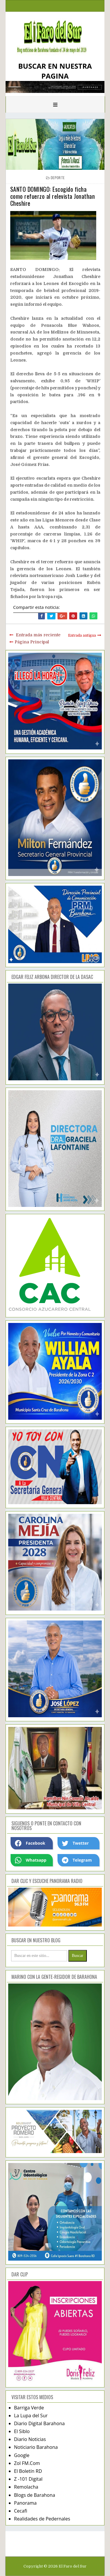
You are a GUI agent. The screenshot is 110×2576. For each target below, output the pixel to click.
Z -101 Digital (28, 2479)
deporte (58, 177)
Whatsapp (30, 1860)
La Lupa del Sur (31, 2415)
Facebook (30, 1843)
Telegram (77, 1860)
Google (22, 2455)
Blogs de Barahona (34, 2495)
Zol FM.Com (27, 2463)
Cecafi (20, 2511)
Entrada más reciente (38, 635)
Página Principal (32, 642)
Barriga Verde (29, 2407)
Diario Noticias (30, 2439)
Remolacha (26, 2487)
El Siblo (22, 2431)
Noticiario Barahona (36, 2447)
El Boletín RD (28, 2471)
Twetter (75, 1843)
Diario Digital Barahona (39, 2423)
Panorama (25, 2503)
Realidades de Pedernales (42, 2518)
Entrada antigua (82, 635)
